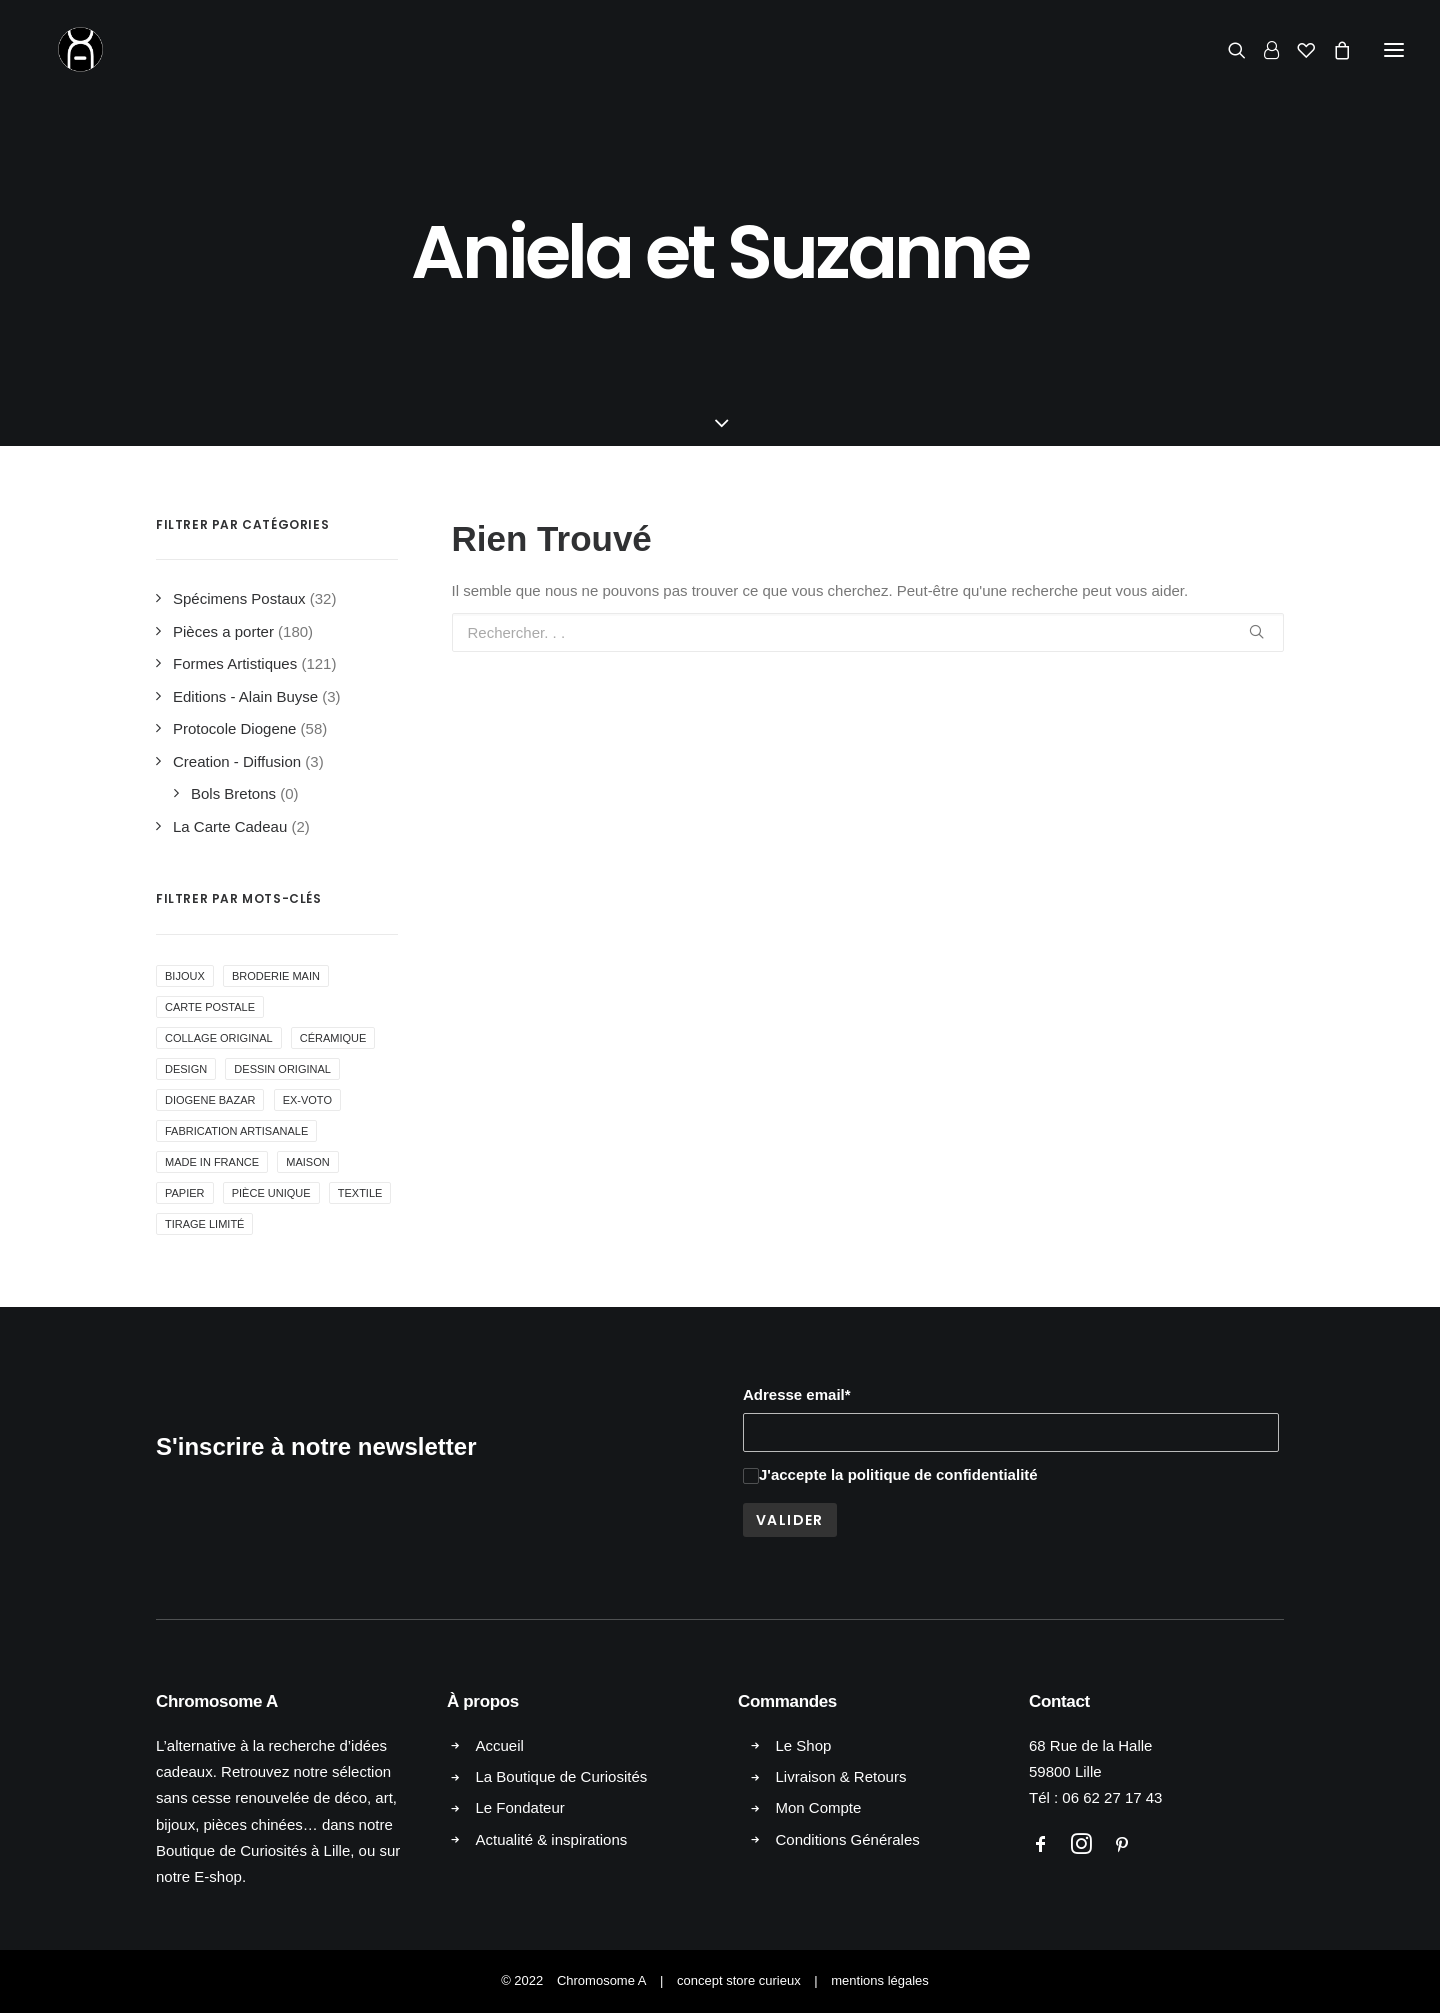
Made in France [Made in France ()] (212, 1162)
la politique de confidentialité (934, 1474)
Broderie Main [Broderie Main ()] (276, 976)
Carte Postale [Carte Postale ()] (210, 1007)
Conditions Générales (848, 1839)
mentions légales (880, 1980)
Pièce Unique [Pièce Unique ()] (271, 1193)
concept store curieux (739, 1980)
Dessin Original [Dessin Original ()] (282, 1069)
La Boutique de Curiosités (562, 1776)
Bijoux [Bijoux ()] (185, 976)
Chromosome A (602, 1980)
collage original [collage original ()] (219, 1038)
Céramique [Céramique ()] (333, 1038)
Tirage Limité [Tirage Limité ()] (204, 1224)
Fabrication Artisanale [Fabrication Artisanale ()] (236, 1131)
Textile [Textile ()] (360, 1193)
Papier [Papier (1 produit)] (185, 1193)
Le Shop (804, 1745)
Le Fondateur (520, 1807)
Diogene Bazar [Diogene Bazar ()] (210, 1100)
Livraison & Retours (841, 1776)
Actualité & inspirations (552, 1839)
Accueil (500, 1745)
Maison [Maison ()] (307, 1162)
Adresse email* (797, 1394)
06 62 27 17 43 (1112, 1797)
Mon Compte (819, 1807)
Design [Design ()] (186, 1069)
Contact (1059, 1701)
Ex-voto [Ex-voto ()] (307, 1100)
